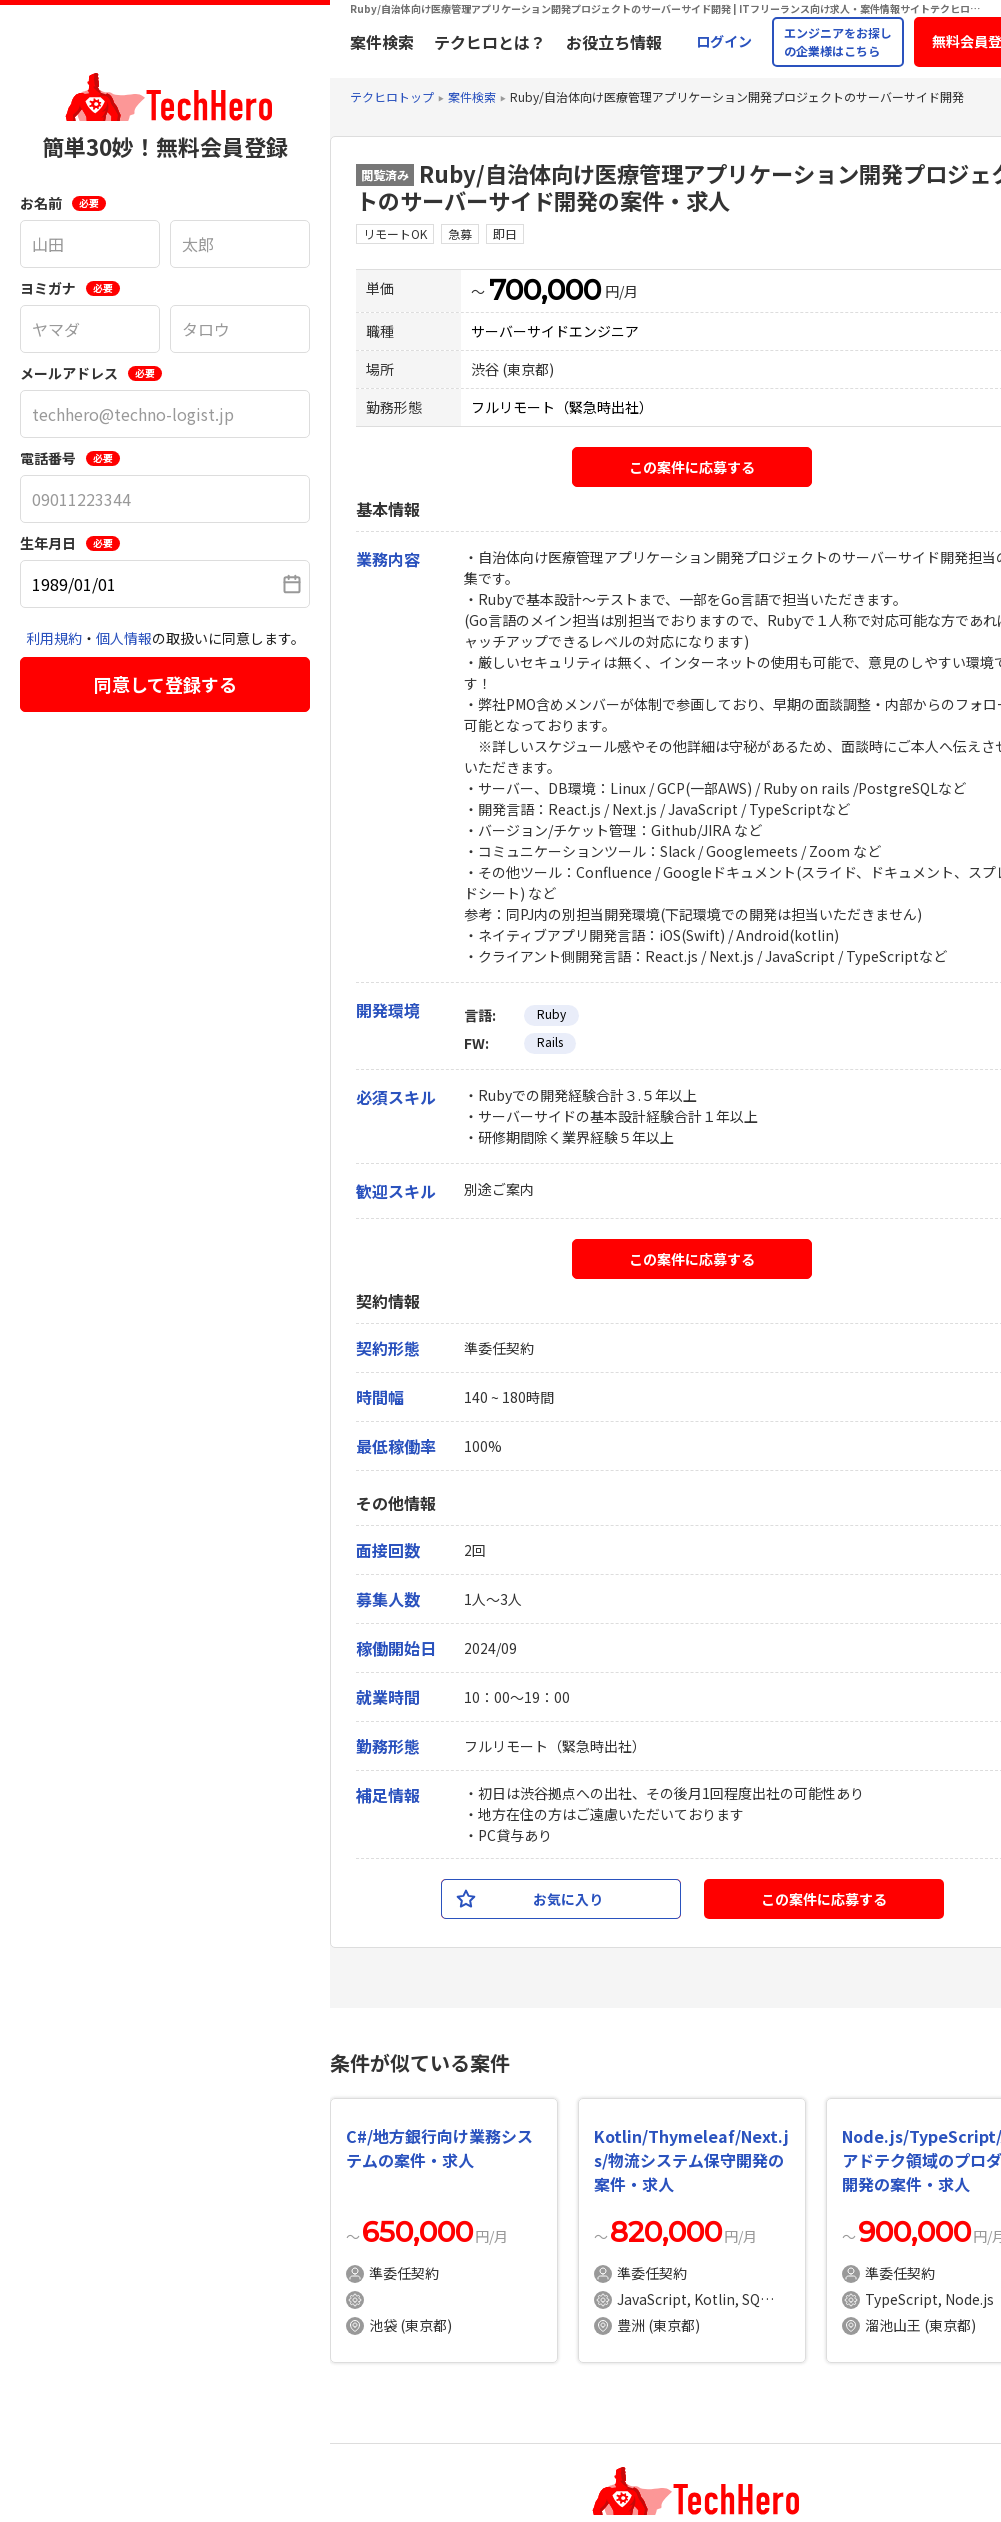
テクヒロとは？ (490, 42)
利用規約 (54, 638)
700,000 (545, 290)
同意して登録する (165, 684)
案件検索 (382, 42)
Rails (550, 1041)
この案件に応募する (692, 467)
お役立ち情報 (614, 42)
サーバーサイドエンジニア (555, 331)
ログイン (724, 41)
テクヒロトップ (392, 96)
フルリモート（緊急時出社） (562, 407)
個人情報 (124, 638)
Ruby (551, 1013)
